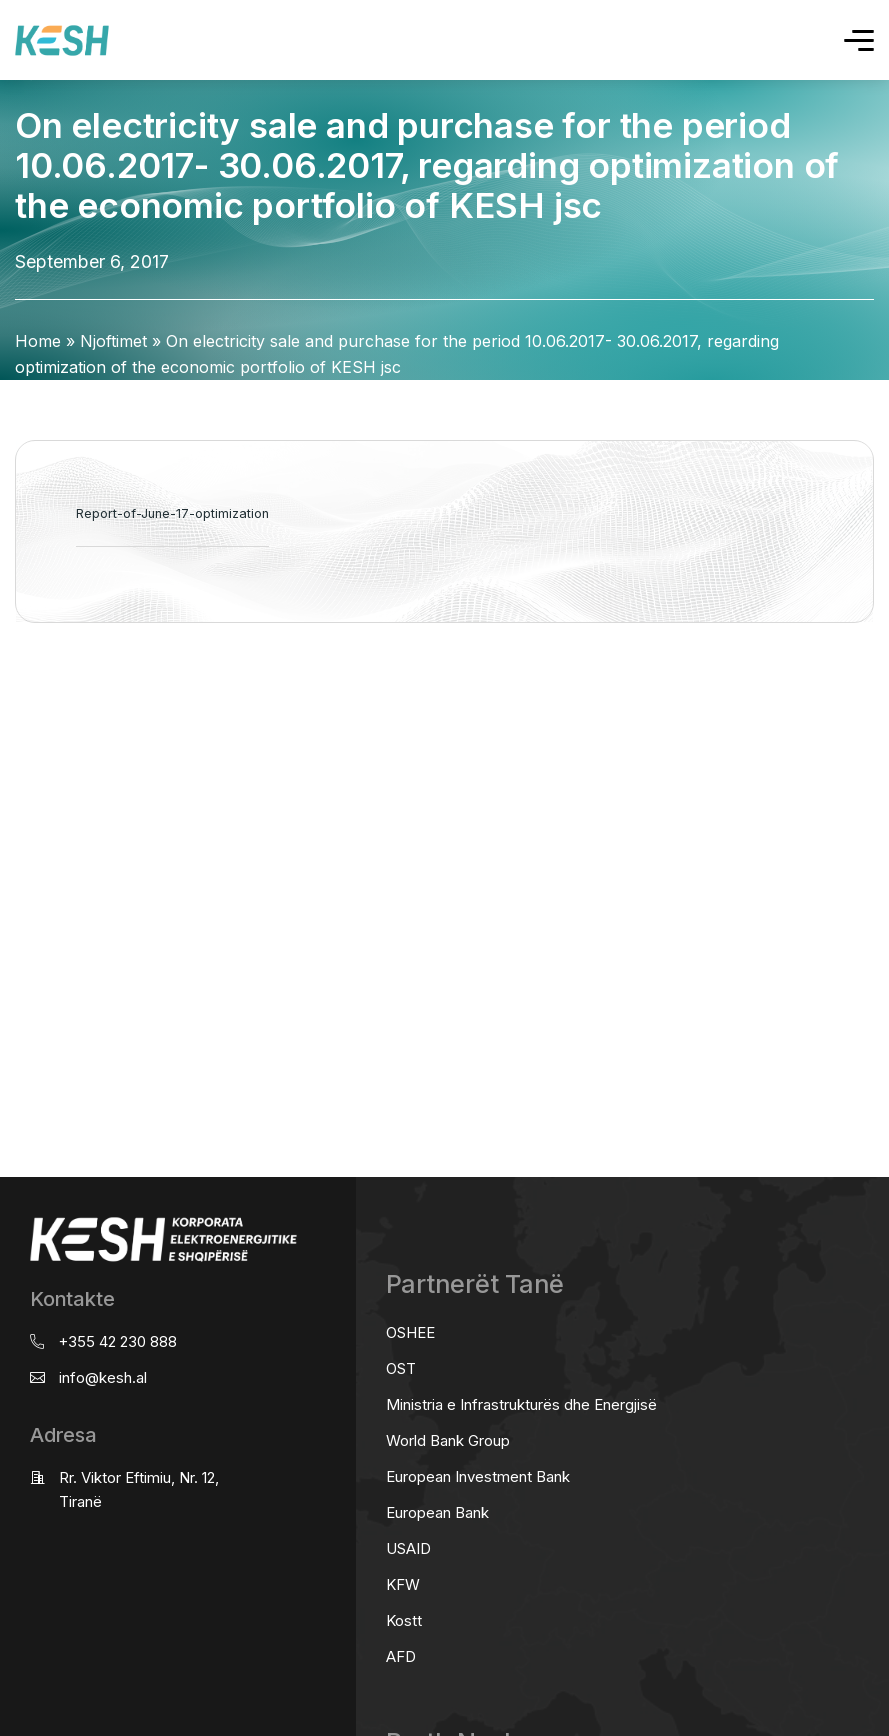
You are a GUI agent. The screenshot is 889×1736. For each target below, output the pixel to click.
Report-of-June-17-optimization (172, 513)
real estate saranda (7, 701)
